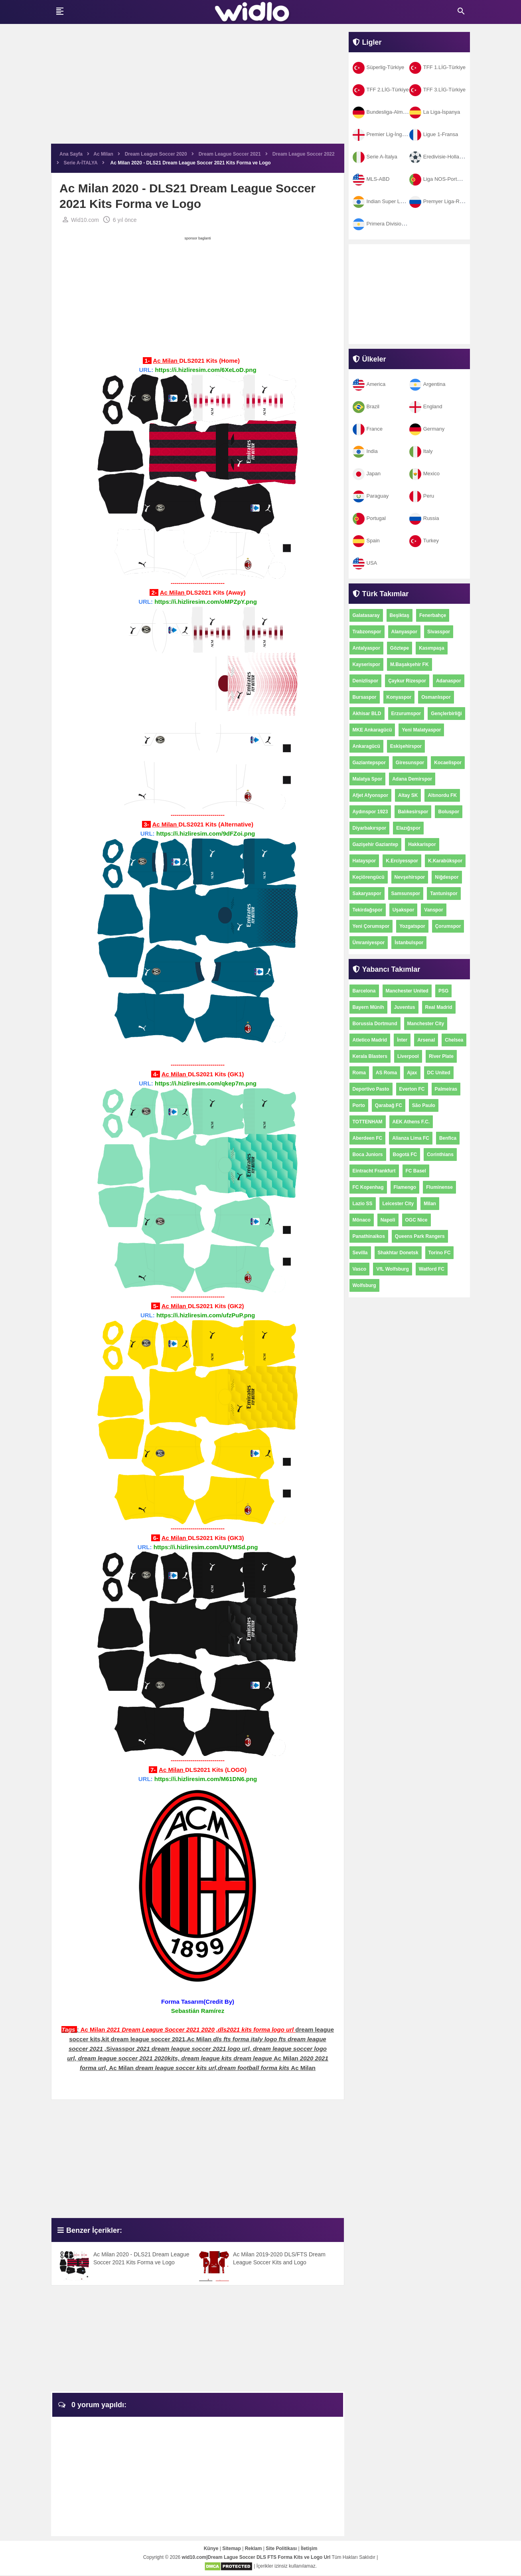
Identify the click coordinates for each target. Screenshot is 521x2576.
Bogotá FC (405, 1154)
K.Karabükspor (445, 861)
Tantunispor (443, 893)
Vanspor (433, 910)
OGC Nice (416, 1220)
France (368, 429)
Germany (426, 429)
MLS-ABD (371, 179)
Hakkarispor (422, 844)
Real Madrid (438, 1007)
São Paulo (423, 1105)
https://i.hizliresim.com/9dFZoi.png (205, 833)
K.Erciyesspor (402, 861)
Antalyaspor (366, 648)
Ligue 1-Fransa (433, 134)
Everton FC (412, 1089)
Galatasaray (366, 615)
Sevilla (360, 1252)
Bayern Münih (368, 1007)
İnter (402, 1040)
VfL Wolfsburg (392, 1269)
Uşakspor (403, 910)
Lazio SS (363, 1203)
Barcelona (364, 991)
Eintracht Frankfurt (374, 1171)
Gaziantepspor (369, 762)
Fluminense (439, 1187)
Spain (366, 541)
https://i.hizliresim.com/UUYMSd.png (206, 1547)
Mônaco (362, 1220)
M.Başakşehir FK (409, 664)
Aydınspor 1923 (370, 812)
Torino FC (439, 1252)
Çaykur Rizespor (407, 681)
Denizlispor (366, 681)
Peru (421, 496)
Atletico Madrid (370, 1040)
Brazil (366, 406)
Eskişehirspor (406, 746)
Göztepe (399, 648)
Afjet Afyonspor (371, 795)
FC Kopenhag (368, 1187)
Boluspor (448, 812)
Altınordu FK (442, 795)
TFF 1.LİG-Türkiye (437, 67)
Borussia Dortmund (375, 1023)
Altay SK (408, 795)
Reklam (253, 2549)
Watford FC (431, 1269)
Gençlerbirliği (446, 713)
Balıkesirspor (413, 812)
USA (365, 563)
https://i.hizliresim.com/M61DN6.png (205, 1779)
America (369, 384)
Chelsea (454, 1040)
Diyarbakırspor (370, 828)
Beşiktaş (399, 615)
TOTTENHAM (368, 1122)
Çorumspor (448, 926)
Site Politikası (281, 2549)
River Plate (441, 1056)
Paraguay (371, 496)
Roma (359, 1072)
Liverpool (408, 1056)
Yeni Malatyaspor (421, 730)
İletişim (309, 2549)
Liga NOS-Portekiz (437, 179)
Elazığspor (408, 828)
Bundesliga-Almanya (383, 112)
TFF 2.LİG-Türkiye (381, 90)
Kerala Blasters (370, 1056)
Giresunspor (410, 762)
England (425, 406)
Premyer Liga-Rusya (440, 201)
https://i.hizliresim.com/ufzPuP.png (205, 1315)
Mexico (424, 473)
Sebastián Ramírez (197, 2011)
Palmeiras (446, 1089)
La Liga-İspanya (434, 112)
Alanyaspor (404, 632)
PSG (443, 991)
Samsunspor (405, 893)
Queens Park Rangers (420, 1236)
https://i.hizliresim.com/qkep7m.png (206, 1083)
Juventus (404, 1007)
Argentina (427, 384)
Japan (367, 473)
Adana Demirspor (412, 779)
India (365, 451)
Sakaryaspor (367, 893)
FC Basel (416, 1171)
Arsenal (426, 1040)
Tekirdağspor (368, 910)
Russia (424, 518)
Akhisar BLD (367, 713)
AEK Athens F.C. (411, 1122)
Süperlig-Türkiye (379, 67)
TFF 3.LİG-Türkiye (437, 90)
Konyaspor (399, 697)
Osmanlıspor (435, 697)
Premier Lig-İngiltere (383, 134)
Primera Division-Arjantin (388, 224)
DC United (438, 1072)
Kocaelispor (448, 762)
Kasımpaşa (431, 648)
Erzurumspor (406, 713)
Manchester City (425, 1023)
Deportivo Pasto (371, 1089)
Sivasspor (438, 632)
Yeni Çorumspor (371, 926)
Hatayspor (364, 861)
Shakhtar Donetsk (398, 1252)
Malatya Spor (368, 779)
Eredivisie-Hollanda (438, 157)
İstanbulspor (409, 942)
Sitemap (231, 2549)
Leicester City (398, 1203)
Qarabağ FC (388, 1105)
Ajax (412, 1072)
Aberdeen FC (368, 1138)
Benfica (447, 1138)
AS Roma (386, 1072)
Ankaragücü (366, 746)
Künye (211, 2549)
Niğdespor (446, 877)
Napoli (388, 1220)
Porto (359, 1105)
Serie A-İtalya (375, 157)
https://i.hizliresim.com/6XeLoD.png (205, 370)
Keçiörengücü (369, 877)
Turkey (424, 541)
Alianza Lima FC (410, 1138)
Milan (430, 1203)
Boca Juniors (368, 1154)
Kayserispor (366, 664)
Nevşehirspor (410, 877)
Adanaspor (448, 681)
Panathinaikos (369, 1236)
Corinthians (440, 1154)
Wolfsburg (364, 1285)
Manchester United (407, 991)
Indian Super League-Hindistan (395, 201)
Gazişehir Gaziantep (376, 844)
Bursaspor (365, 697)
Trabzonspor (367, 632)
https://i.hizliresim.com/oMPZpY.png (205, 602)
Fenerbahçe (432, 615)
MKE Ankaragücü (372, 730)
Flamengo (405, 1187)
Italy (421, 451)
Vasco (360, 1269)
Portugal (369, 518)
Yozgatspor (412, 926)
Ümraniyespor (369, 942)
